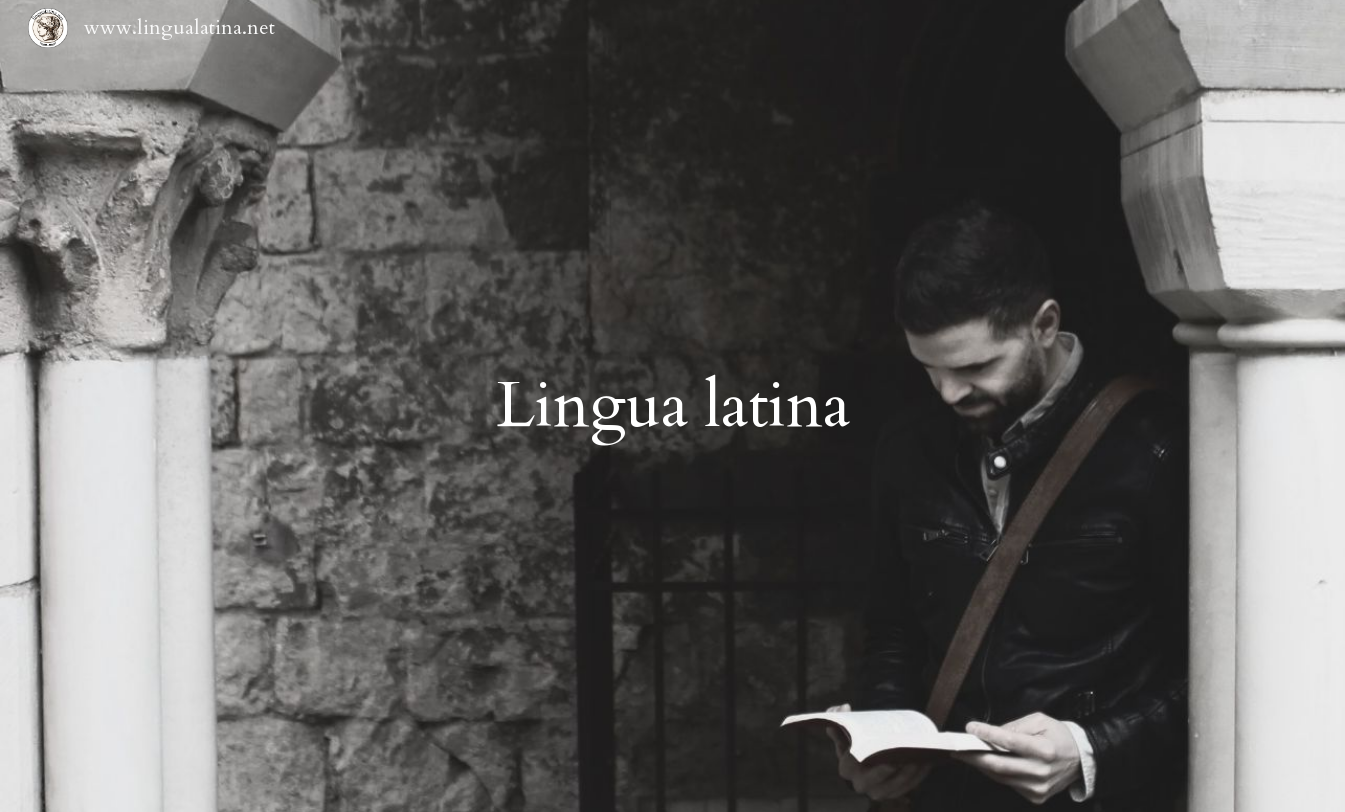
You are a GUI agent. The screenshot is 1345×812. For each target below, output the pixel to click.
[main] (672, 406)
